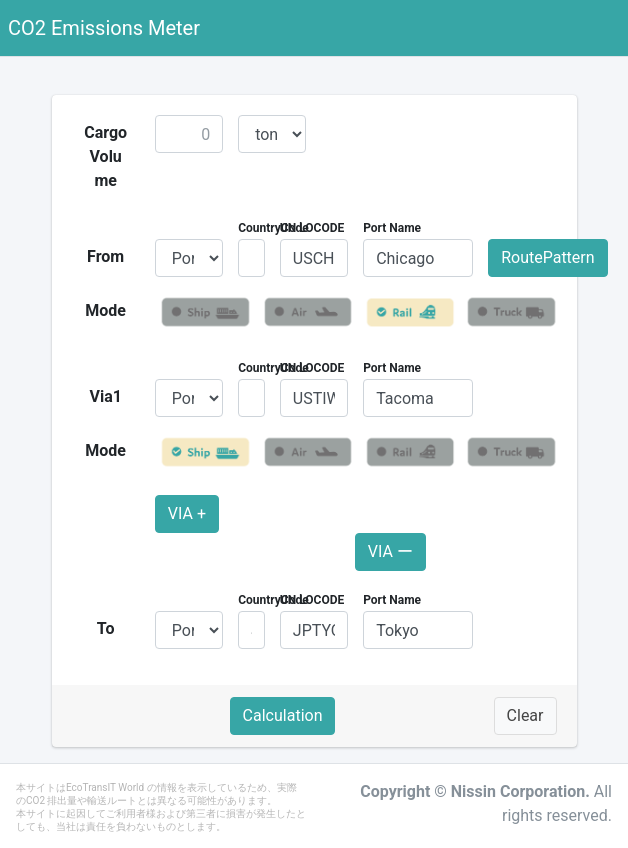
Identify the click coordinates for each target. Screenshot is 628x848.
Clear (525, 715)
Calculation (283, 715)
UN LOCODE (312, 228)
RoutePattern (547, 257)
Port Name (392, 228)
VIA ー (390, 551)
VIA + (187, 513)
